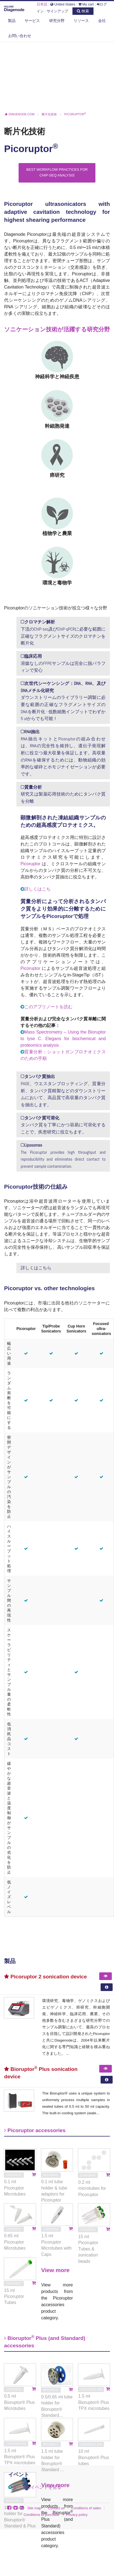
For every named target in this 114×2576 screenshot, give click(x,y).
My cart (86, 4)
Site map (34, 2508)
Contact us (56, 2508)
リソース (81, 20)
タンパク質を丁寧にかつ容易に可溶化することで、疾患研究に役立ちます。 (63, 1125)
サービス (32, 20)
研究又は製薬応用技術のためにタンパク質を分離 (63, 794)
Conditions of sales (86, 2508)
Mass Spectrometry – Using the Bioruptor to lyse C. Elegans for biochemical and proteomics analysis (63, 1039)
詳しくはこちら (36, 1268)
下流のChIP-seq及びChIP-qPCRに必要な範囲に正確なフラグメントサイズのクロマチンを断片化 (63, 632)
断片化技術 (24, 131)
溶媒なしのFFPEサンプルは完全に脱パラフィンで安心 (63, 663)
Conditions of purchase (41, 2515)
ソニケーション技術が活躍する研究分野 (57, 329)
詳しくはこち (37, 889)
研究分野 (57, 20)
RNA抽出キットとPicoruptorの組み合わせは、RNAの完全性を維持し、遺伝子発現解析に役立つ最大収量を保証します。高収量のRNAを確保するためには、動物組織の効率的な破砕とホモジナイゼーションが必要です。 (63, 753)
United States (62, 4)
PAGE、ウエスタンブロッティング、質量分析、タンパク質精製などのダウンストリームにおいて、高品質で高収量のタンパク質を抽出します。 (63, 1090)
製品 (12, 20)
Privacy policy (76, 2515)
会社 (102, 20)
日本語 (42, 4)
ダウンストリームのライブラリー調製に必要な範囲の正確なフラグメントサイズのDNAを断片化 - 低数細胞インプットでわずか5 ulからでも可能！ (63, 701)
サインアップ (57, 11)
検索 (83, 11)
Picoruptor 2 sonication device (45, 1976)
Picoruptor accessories (35, 2130)
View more (55, 2270)
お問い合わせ (19, 35)
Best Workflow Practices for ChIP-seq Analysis (56, 172)
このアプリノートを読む (48, 1006)
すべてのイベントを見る (37, 2487)
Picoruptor (30, 863)
